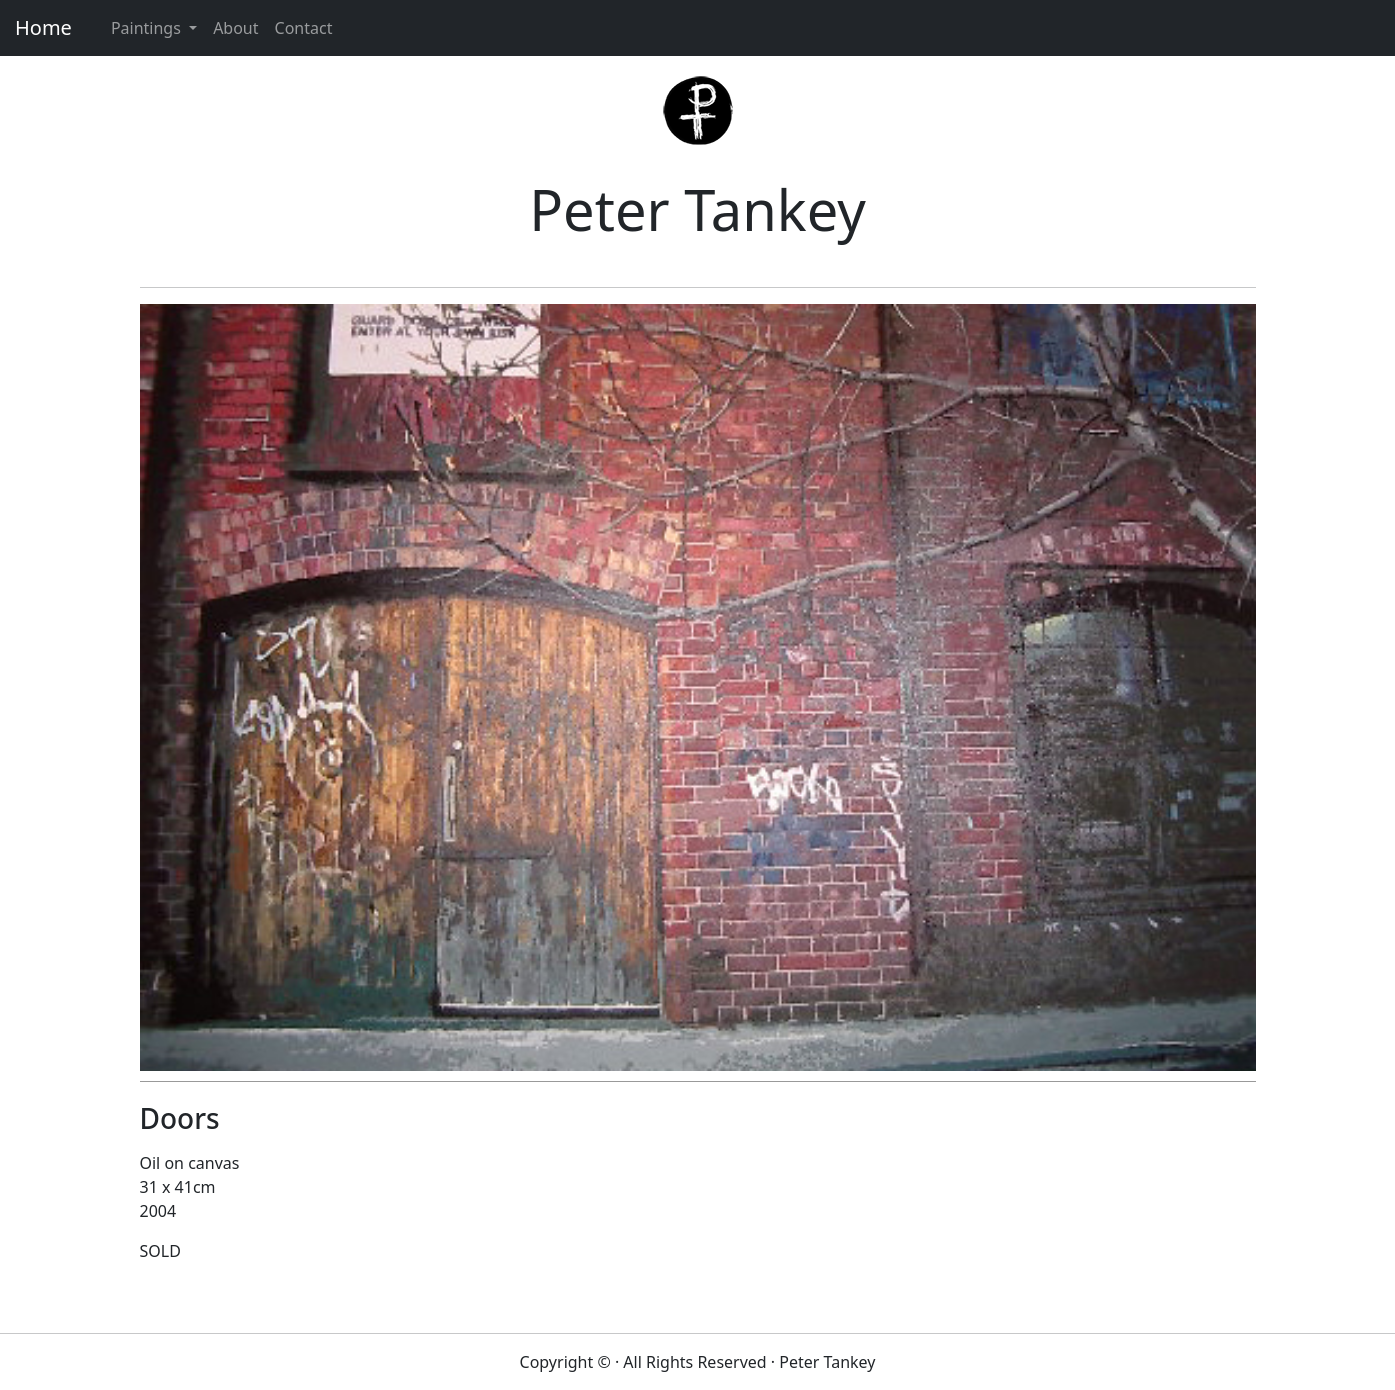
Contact (304, 28)
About (235, 28)
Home (43, 27)
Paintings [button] (148, 28)
